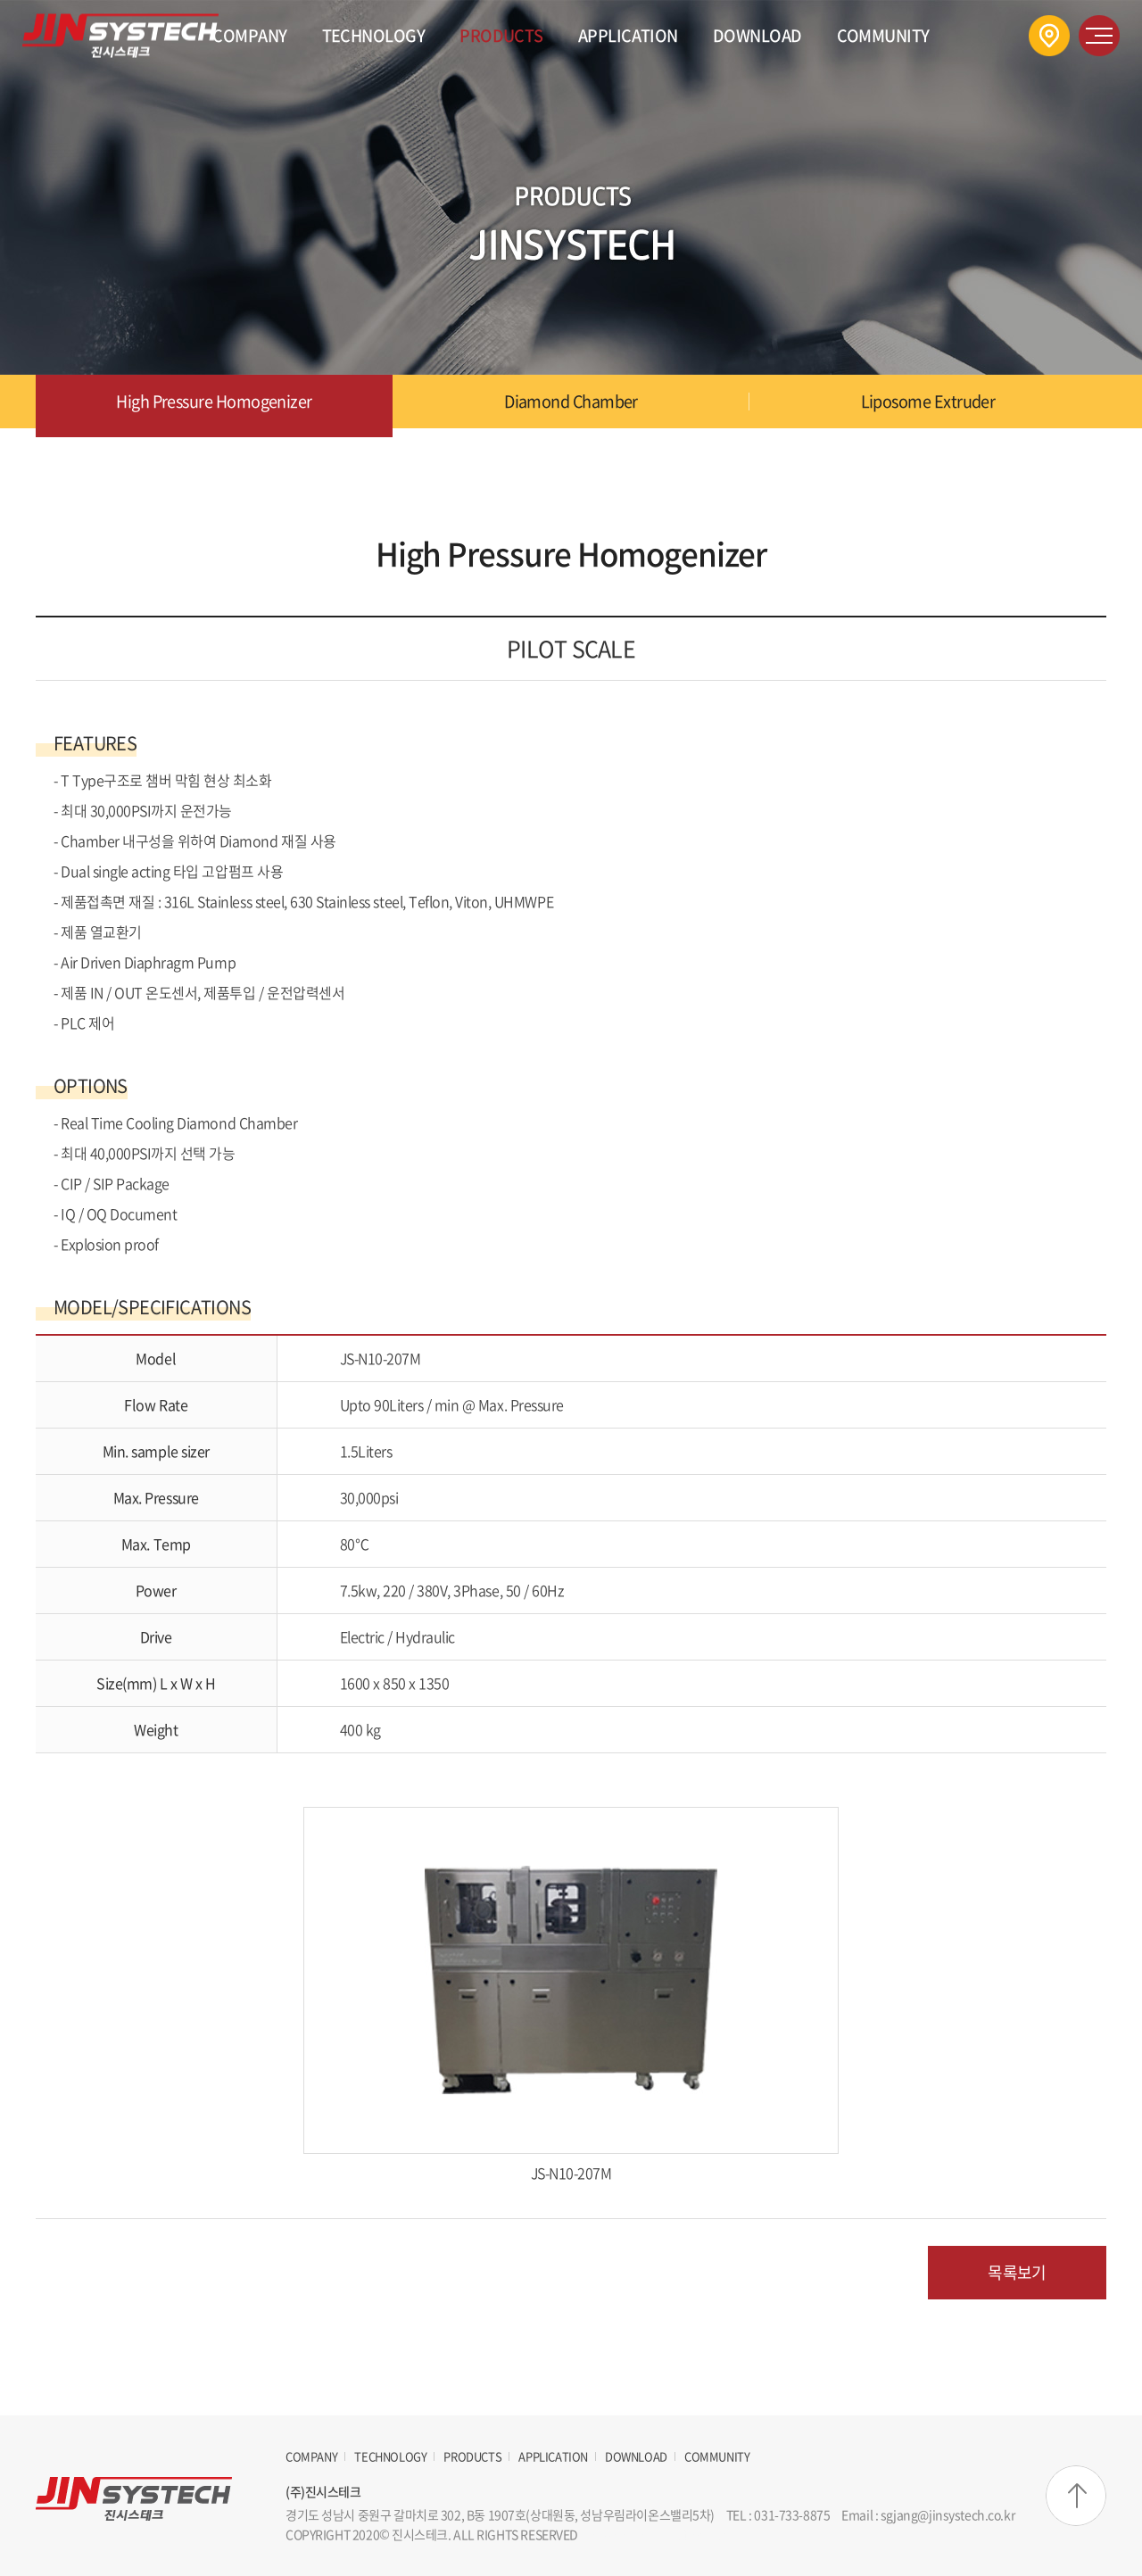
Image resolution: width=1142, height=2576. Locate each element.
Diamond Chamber (571, 401)
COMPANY (249, 35)
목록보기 (1017, 2272)
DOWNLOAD (757, 35)
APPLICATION (628, 35)
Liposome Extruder (928, 401)
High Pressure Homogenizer (214, 401)
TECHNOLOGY (374, 35)
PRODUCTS (501, 35)
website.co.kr (688, 2534)
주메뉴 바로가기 (0, 0)
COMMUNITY (883, 35)
